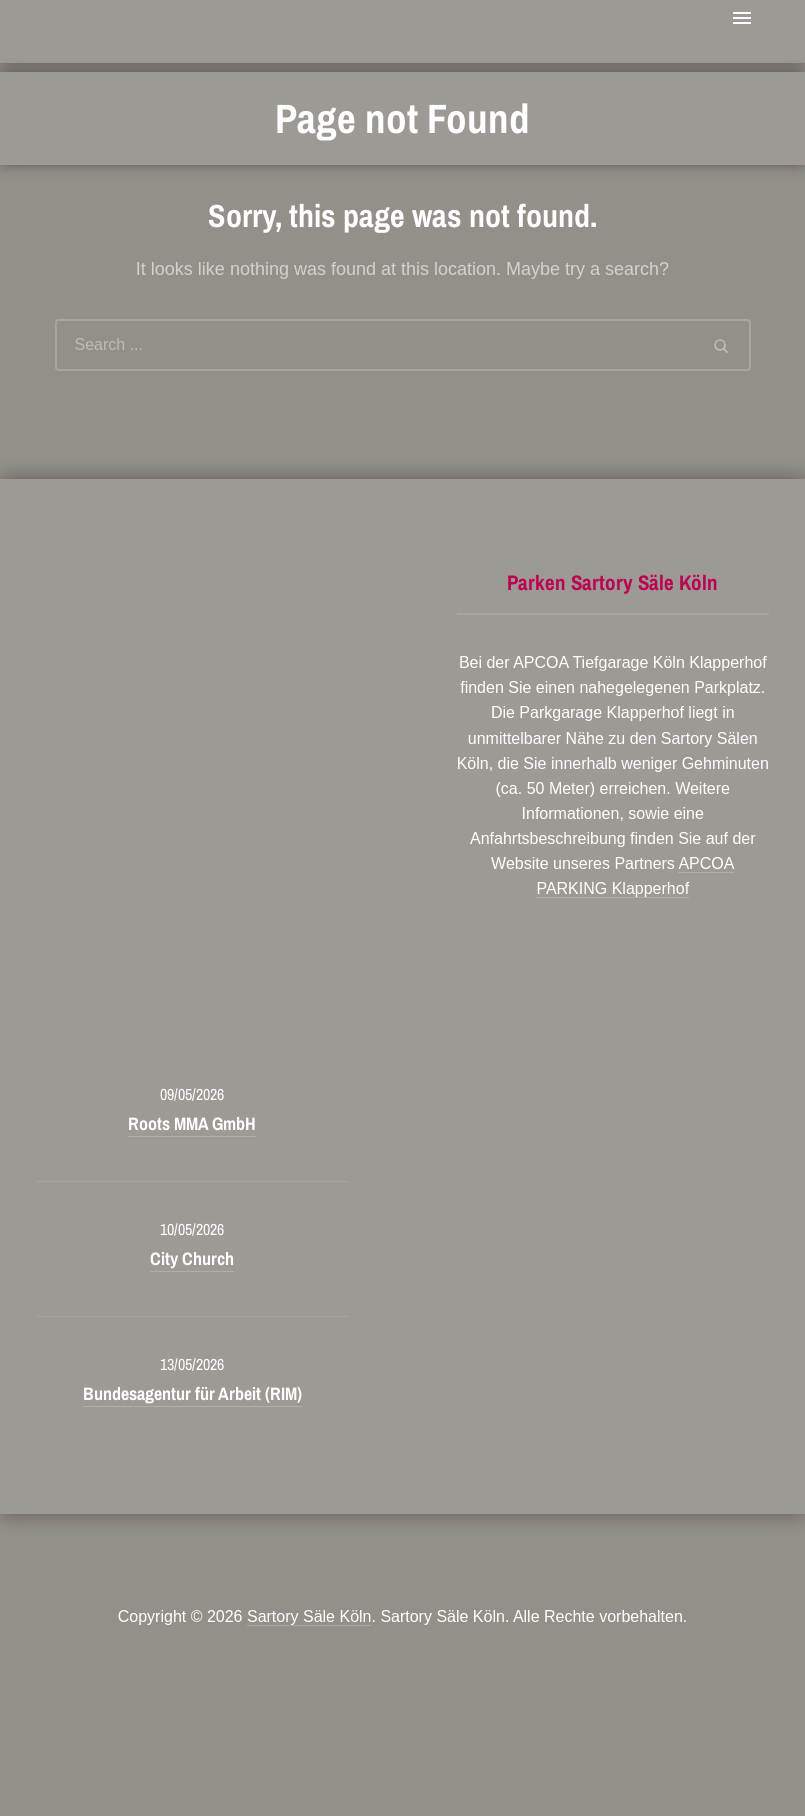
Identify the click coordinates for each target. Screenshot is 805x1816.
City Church (192, 1258)
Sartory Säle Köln (309, 1616)
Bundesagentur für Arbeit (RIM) (192, 1393)
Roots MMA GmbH (192, 1123)
